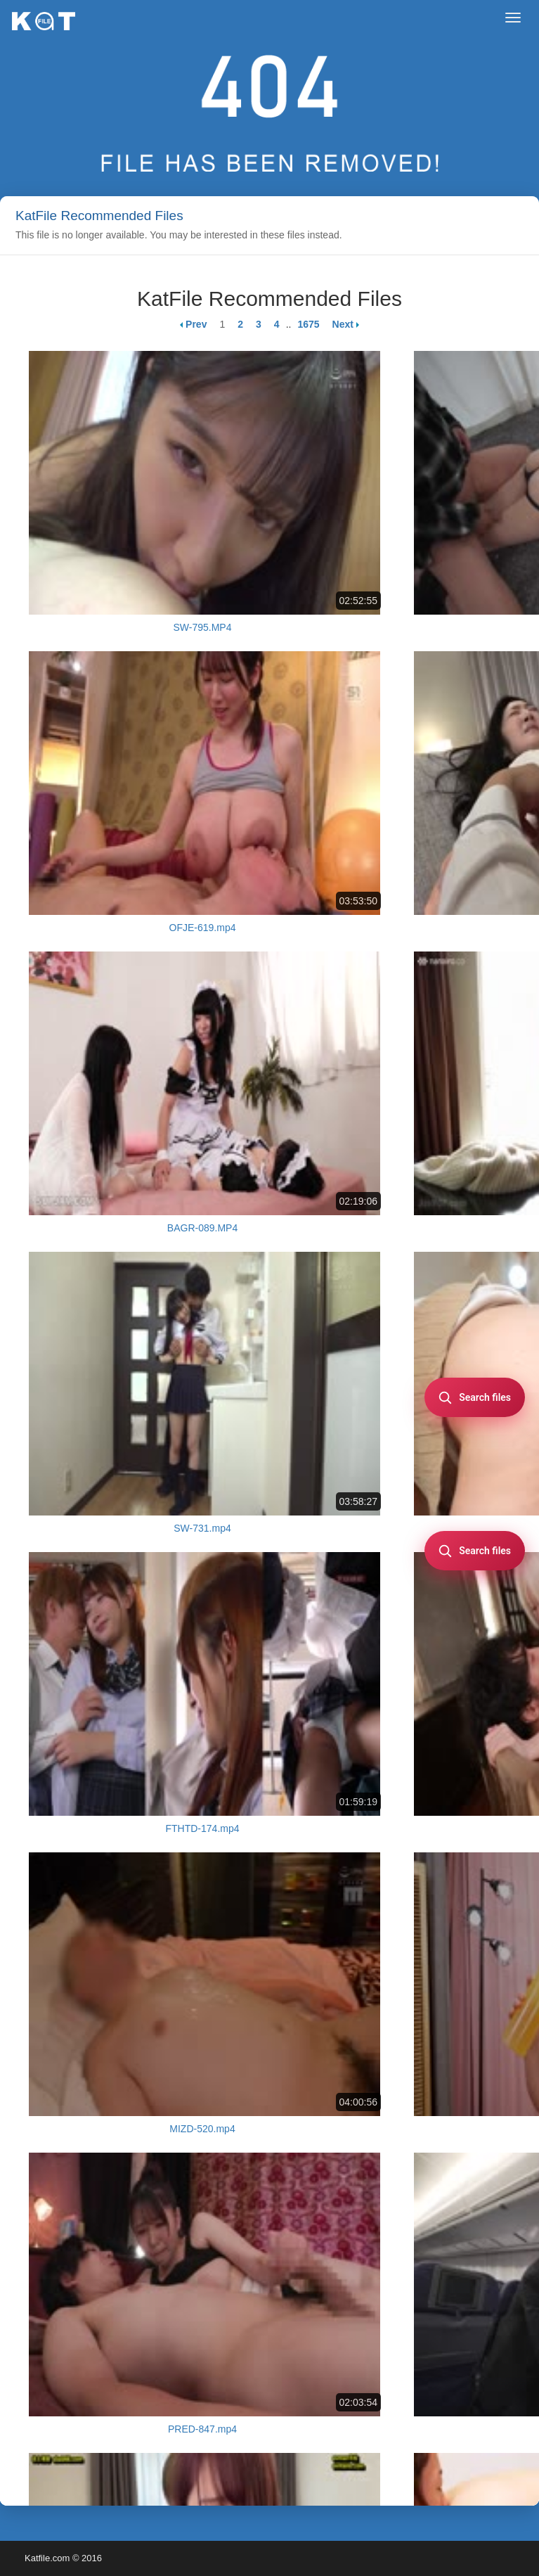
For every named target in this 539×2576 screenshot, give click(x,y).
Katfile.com (47, 2558)
